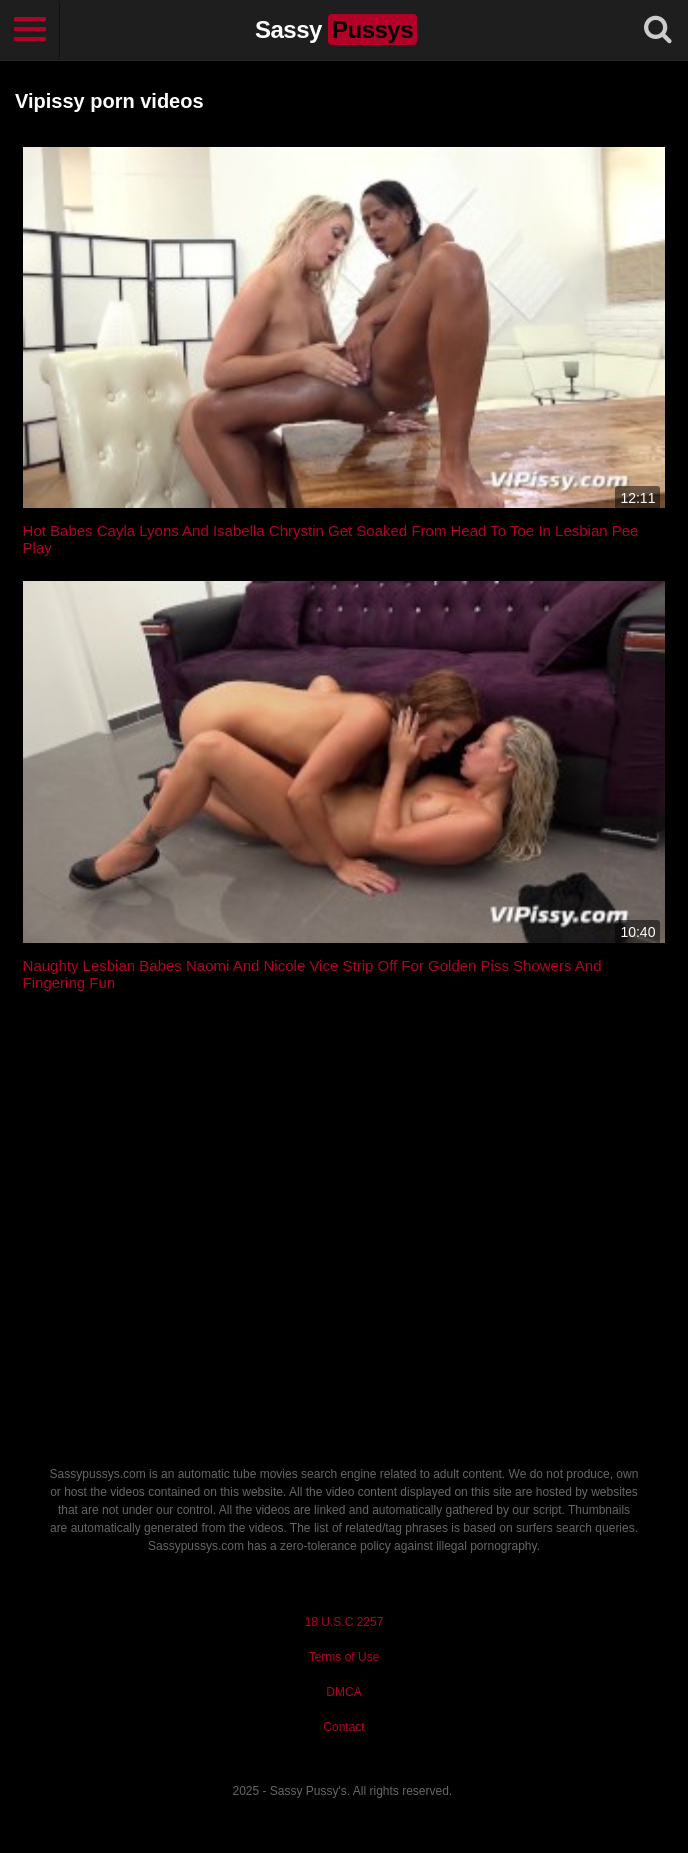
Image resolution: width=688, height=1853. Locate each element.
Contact (343, 1727)
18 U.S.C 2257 (344, 1622)
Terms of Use (344, 1657)
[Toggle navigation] (30, 30)
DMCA (343, 1692)
